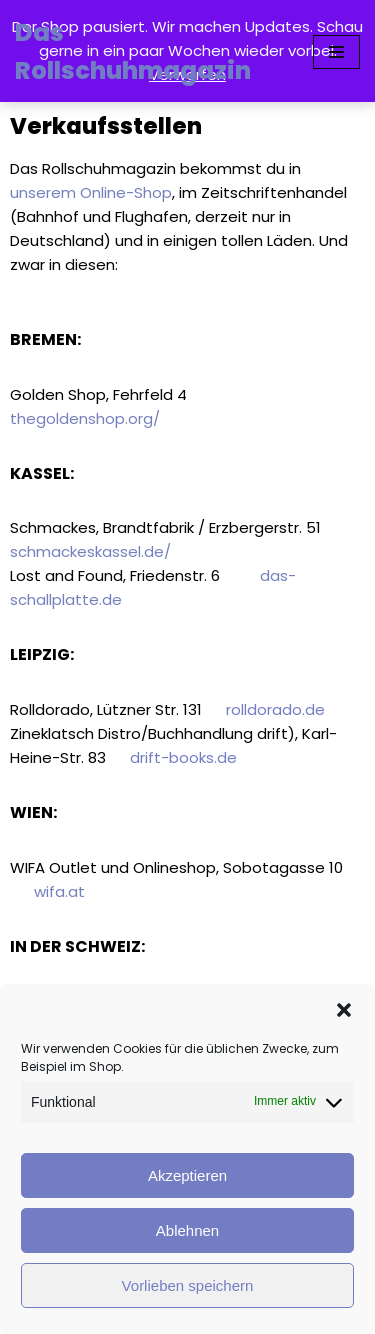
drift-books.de (183, 757)
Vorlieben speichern (188, 1285)
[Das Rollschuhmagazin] (149, 52)
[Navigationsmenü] (336, 52)
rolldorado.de (273, 709)
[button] (344, 1010)
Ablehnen (187, 1230)
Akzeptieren (187, 1175)
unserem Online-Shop (91, 192)
